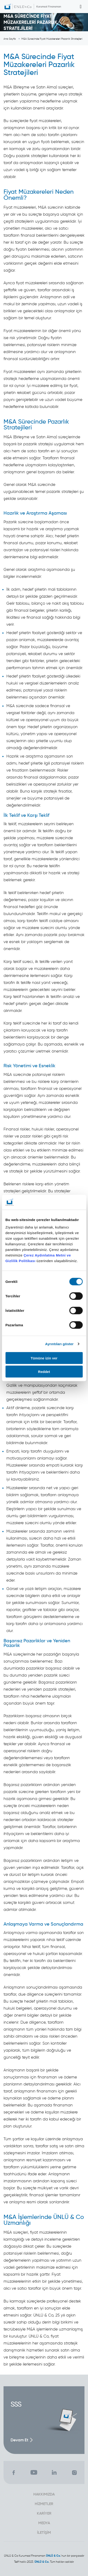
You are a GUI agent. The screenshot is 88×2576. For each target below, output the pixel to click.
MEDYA (44, 2522)
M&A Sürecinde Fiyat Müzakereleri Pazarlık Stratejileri (51, 38)
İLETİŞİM (44, 2532)
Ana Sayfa (10, 38)
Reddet (44, 1372)
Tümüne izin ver (44, 1358)
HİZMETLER (44, 2503)
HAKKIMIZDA (44, 2494)
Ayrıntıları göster (59, 1344)
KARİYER (44, 2513)
